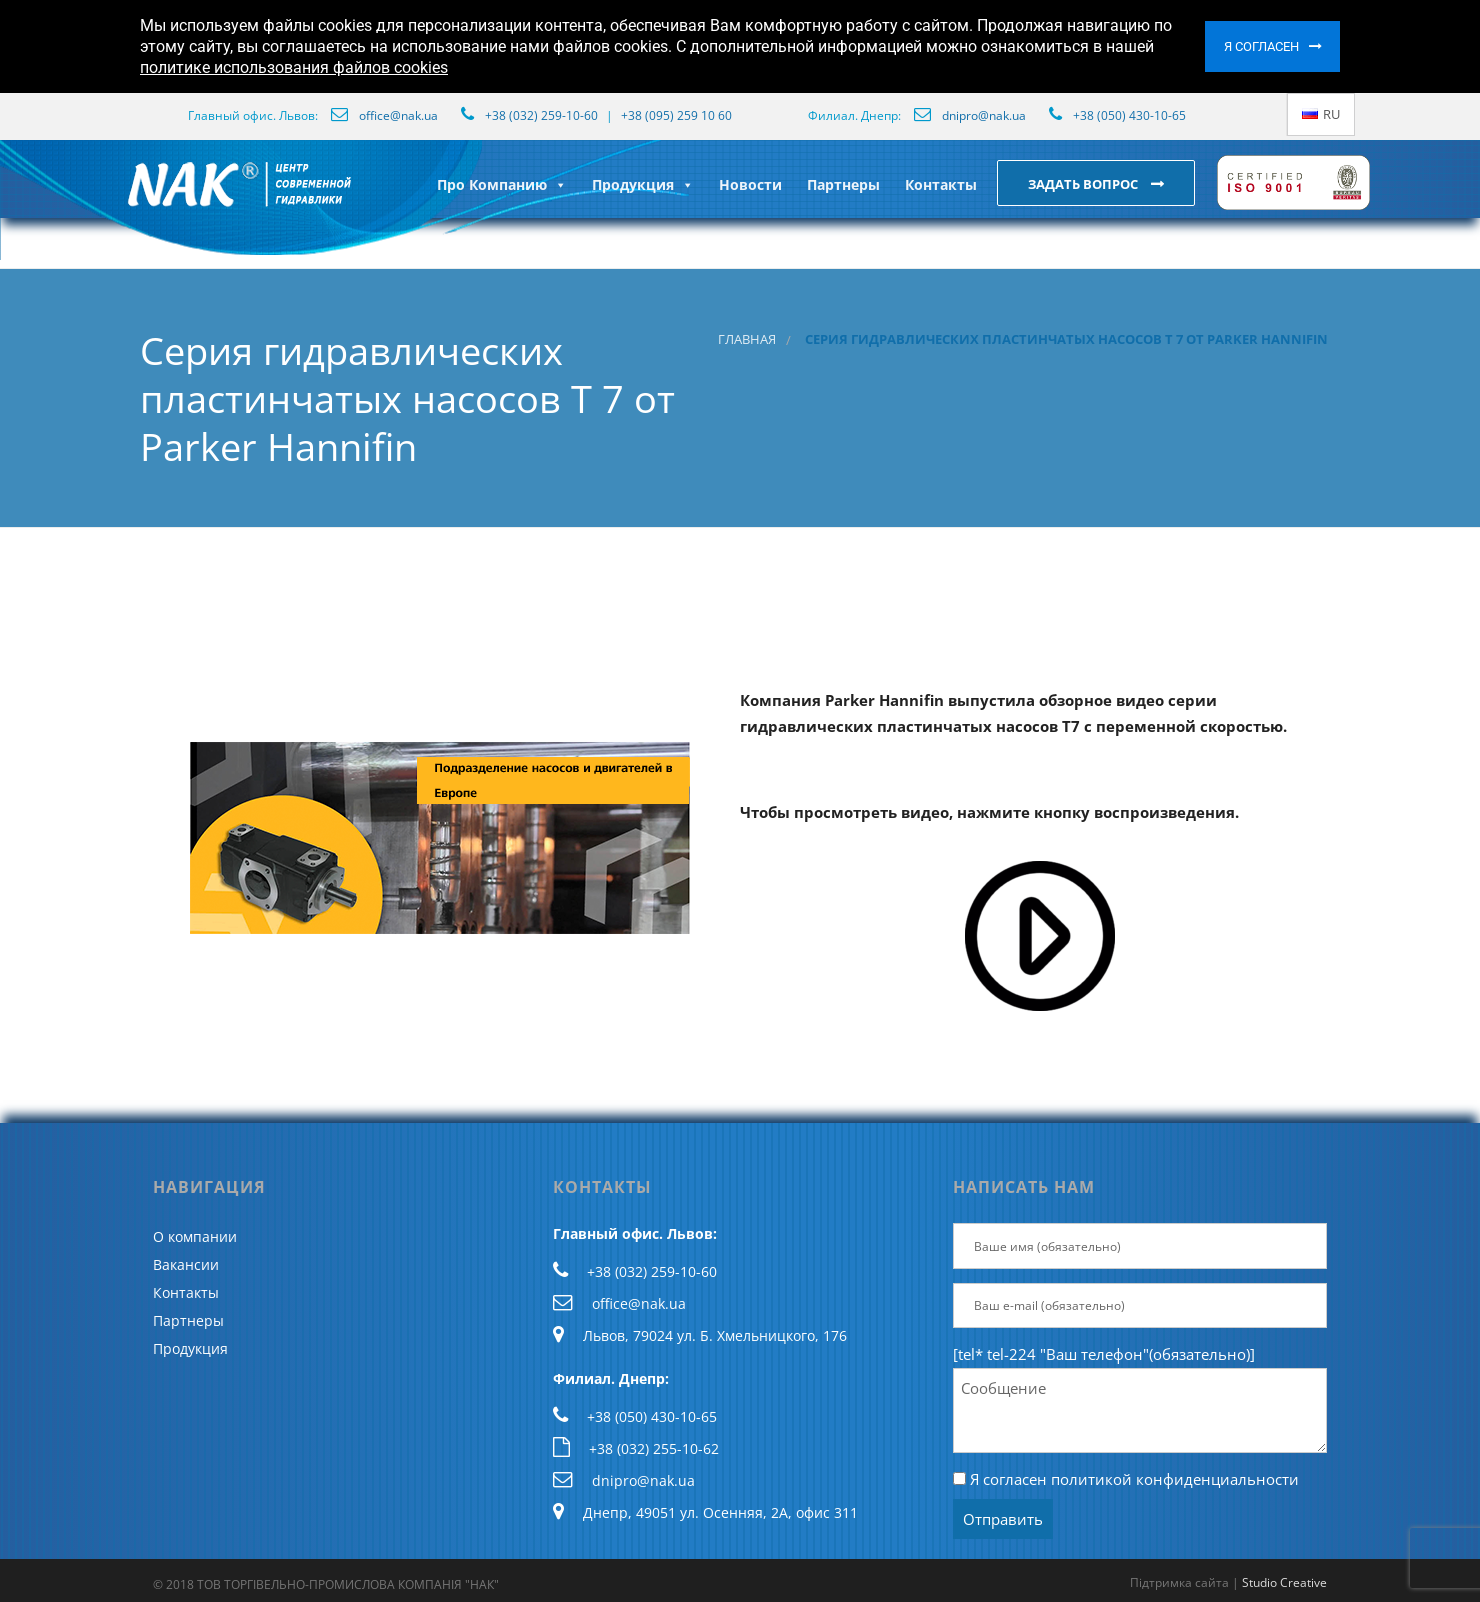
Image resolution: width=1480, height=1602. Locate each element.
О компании (195, 1236)
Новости (750, 184)
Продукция (643, 184)
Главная (747, 339)
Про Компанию (502, 184)
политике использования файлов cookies (294, 67)
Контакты (941, 184)
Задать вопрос (1084, 184)
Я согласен (1261, 46)
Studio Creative (1284, 1582)
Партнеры (843, 184)
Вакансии (186, 1264)
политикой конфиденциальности (1175, 1479)
